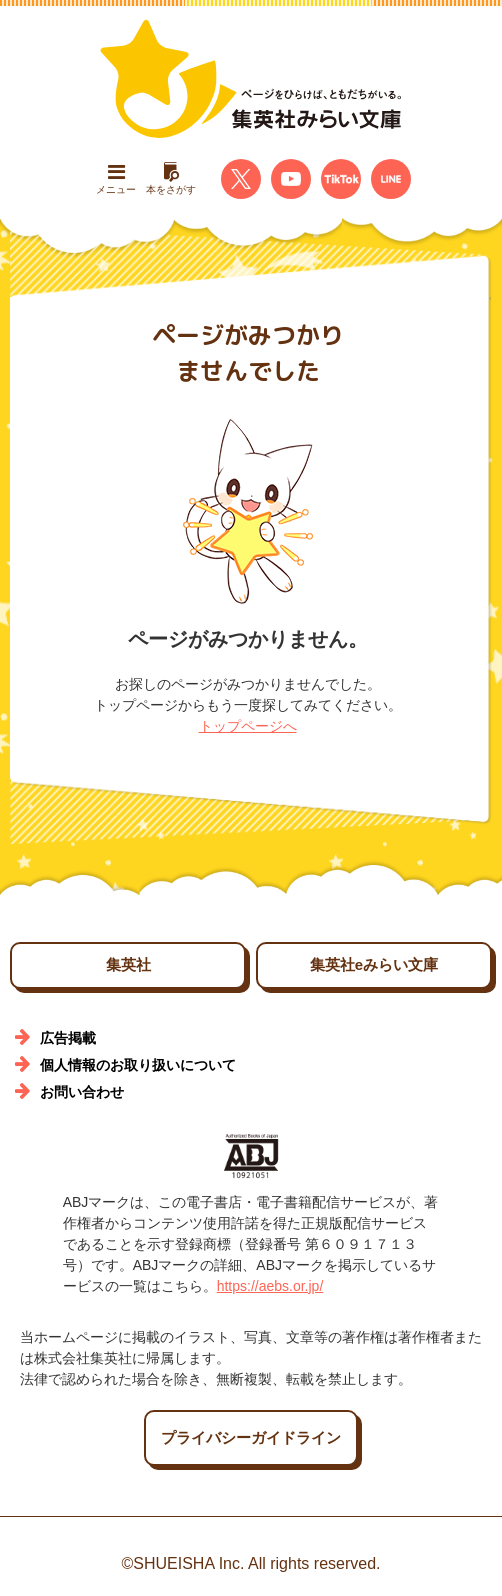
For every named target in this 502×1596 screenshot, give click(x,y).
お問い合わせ (82, 1092)
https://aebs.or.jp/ (270, 1286)
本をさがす (171, 178)
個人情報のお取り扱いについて (138, 1065)
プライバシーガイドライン (251, 1437)
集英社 (128, 964)
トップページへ (248, 726)
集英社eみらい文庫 (374, 964)
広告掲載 (68, 1038)
